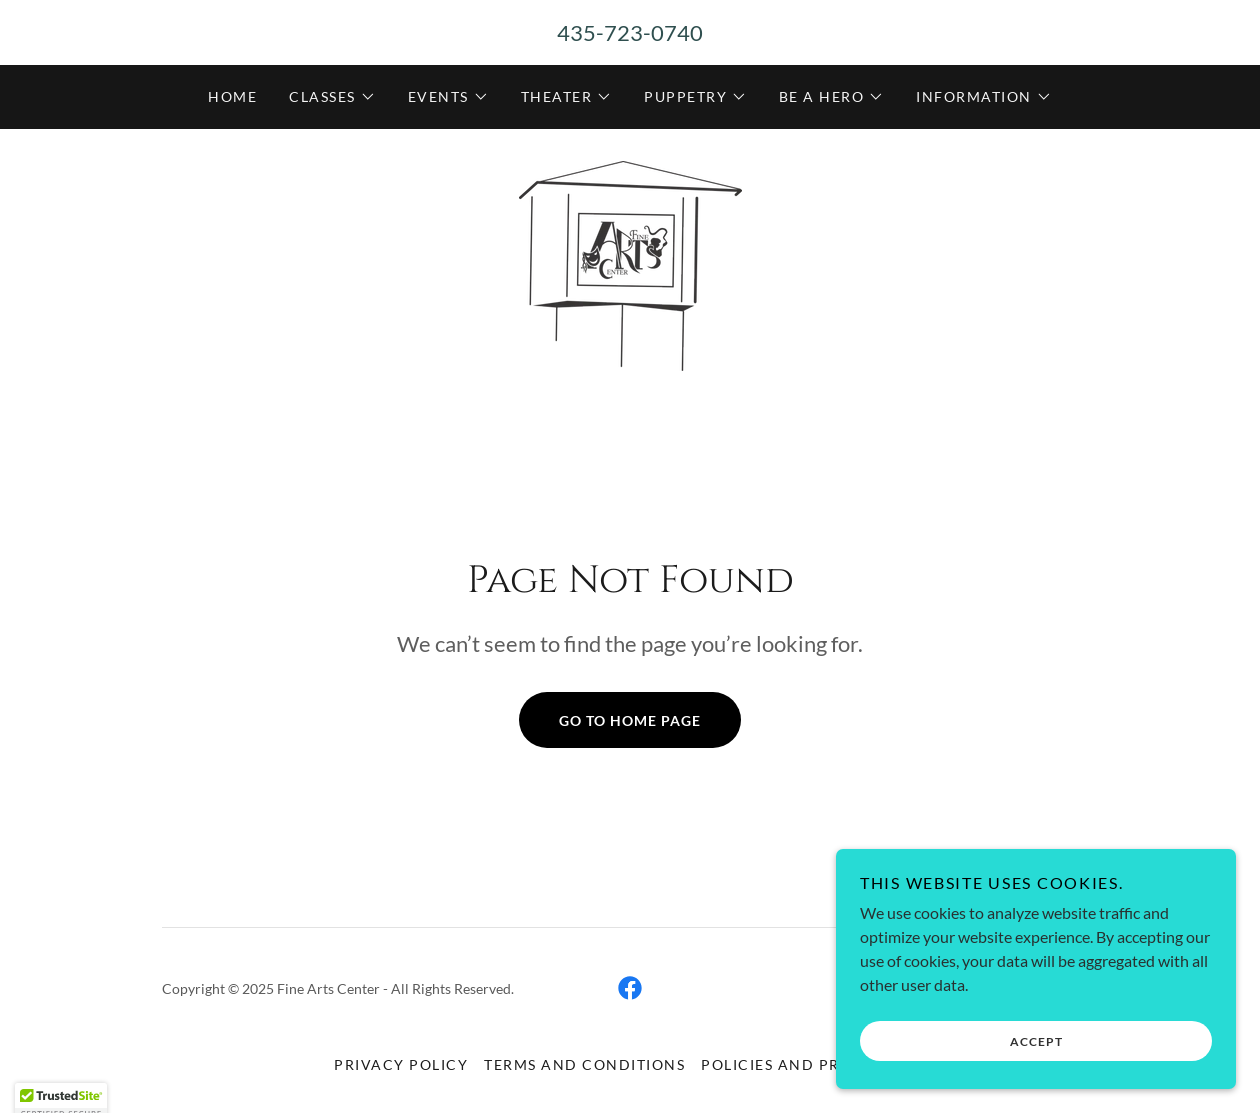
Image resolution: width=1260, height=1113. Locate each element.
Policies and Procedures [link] (813, 1064)
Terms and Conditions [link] (584, 1064)
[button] (332, 97)
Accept (1036, 1068)
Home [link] (232, 96)
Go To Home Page (630, 720)
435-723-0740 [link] (630, 32)
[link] (629, 263)
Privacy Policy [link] (401, 1064)
